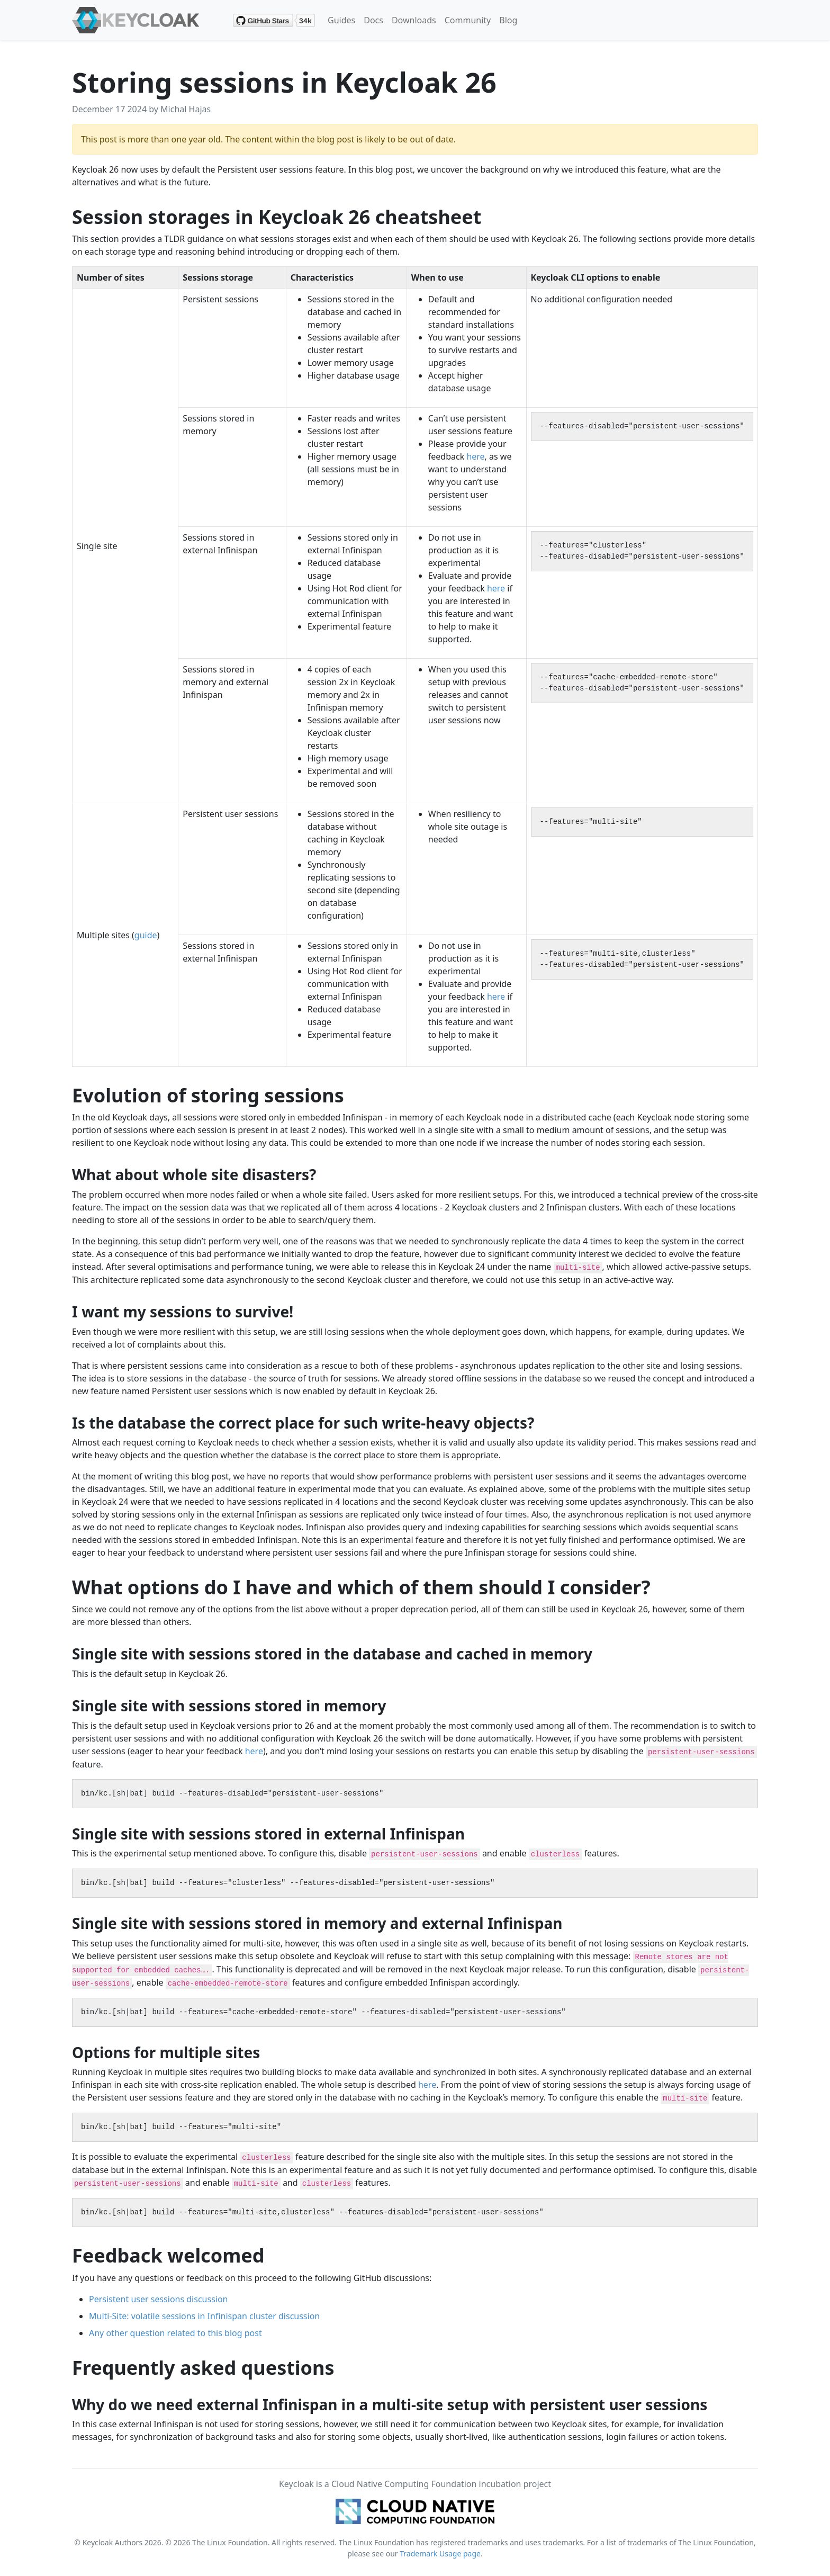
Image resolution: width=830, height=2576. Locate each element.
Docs (373, 20)
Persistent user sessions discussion (158, 2299)
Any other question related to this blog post (175, 2333)
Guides (341, 20)
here (475, 456)
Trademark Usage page (440, 2553)
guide (145, 935)
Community (468, 20)
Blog (508, 20)
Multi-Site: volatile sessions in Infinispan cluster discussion (204, 2316)
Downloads (414, 20)
